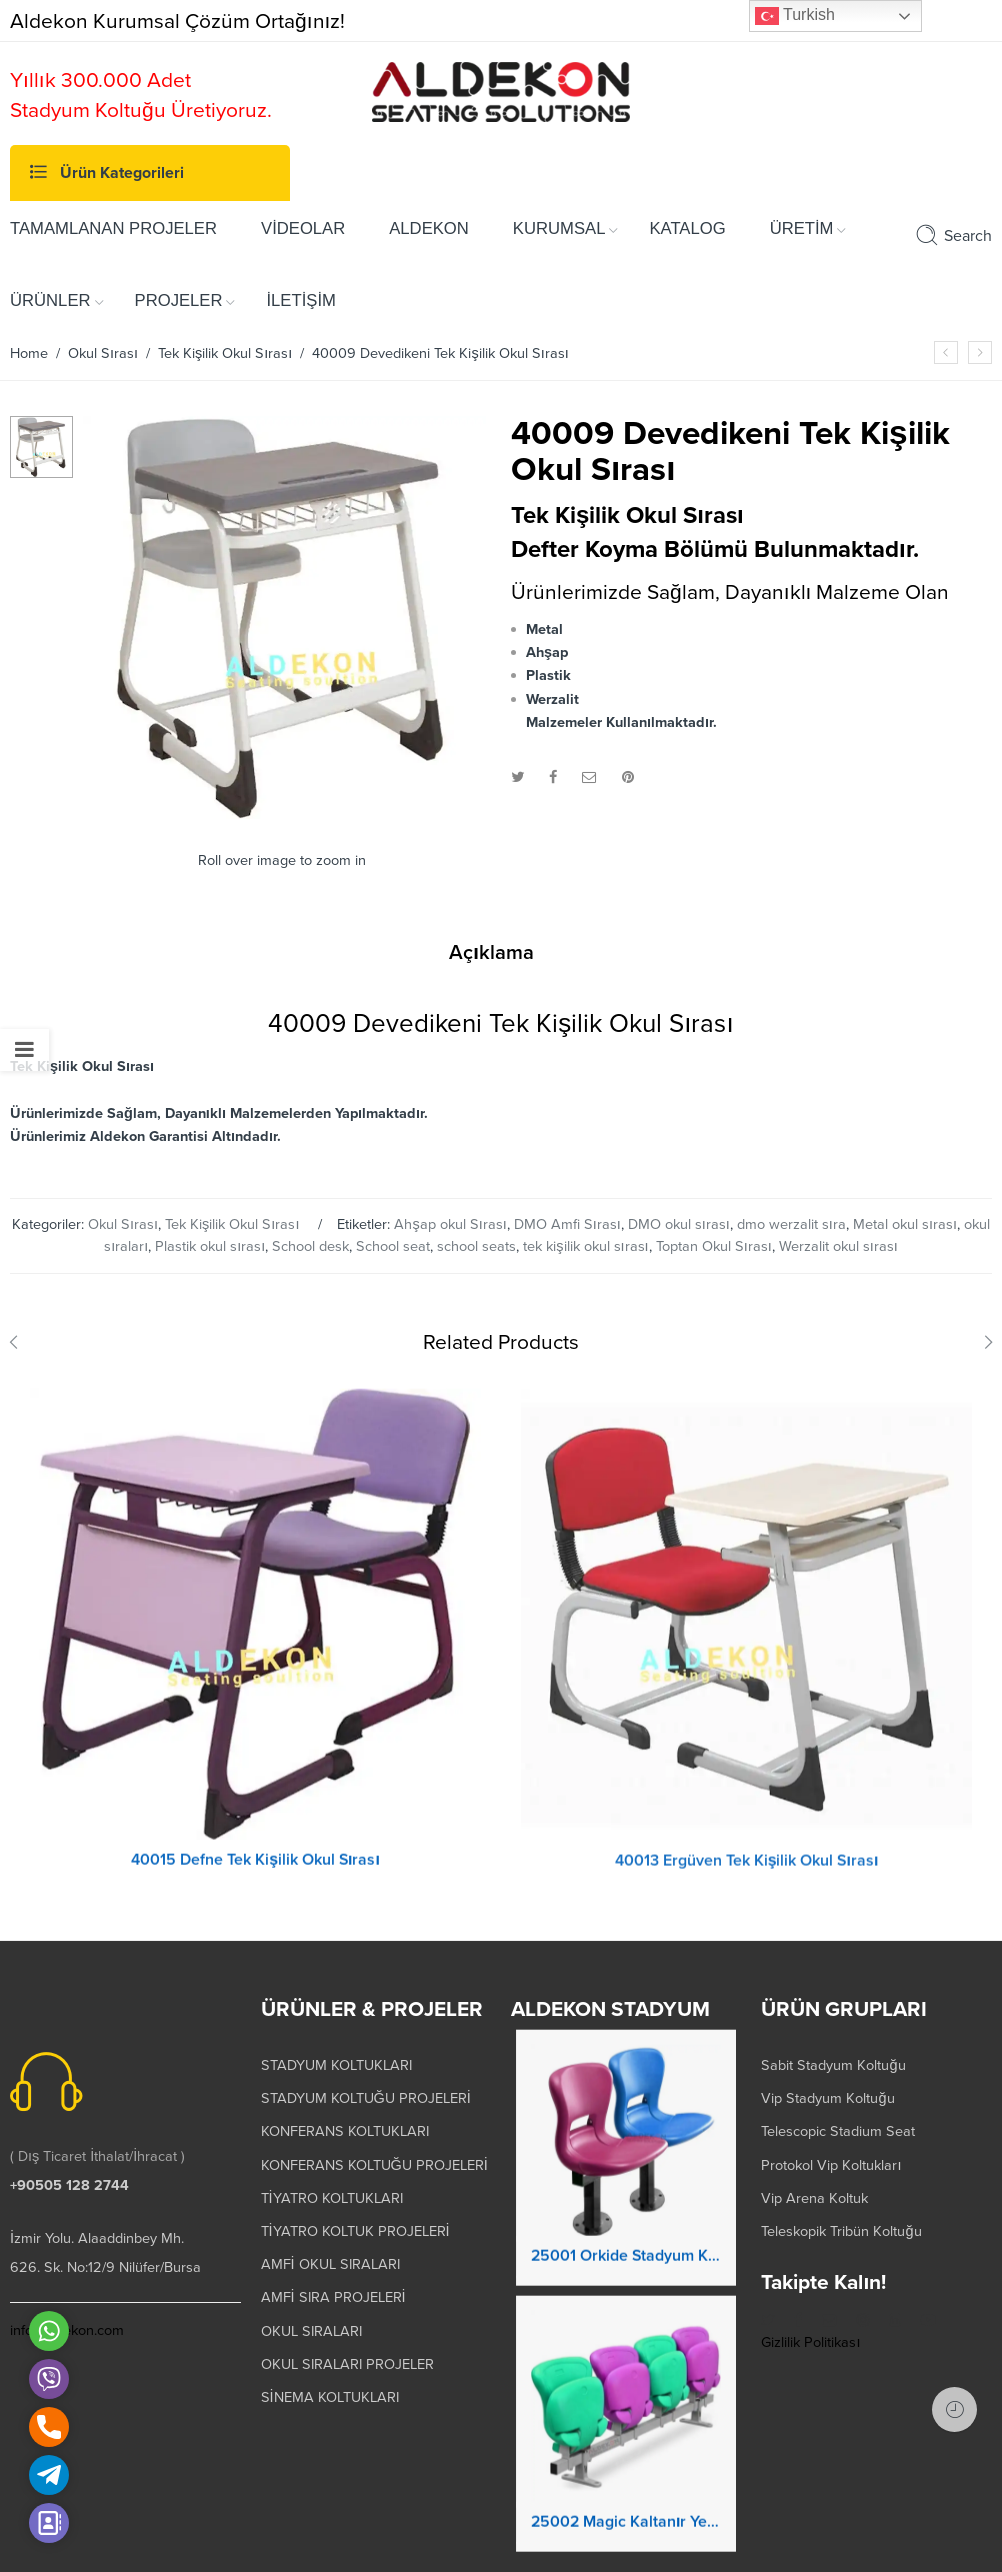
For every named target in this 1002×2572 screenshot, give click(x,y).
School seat (393, 1246)
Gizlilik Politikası (810, 2342)
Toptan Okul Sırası (714, 1246)
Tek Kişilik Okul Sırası (225, 353)
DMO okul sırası (679, 1224)
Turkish (795, 16)
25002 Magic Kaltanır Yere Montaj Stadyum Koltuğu (626, 2540)
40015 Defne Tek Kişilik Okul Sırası (255, 1878)
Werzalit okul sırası (838, 1246)
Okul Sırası (103, 353)
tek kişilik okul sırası (585, 1246)
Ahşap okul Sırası (450, 1224)
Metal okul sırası (905, 1224)
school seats (476, 1246)
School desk (310, 1246)
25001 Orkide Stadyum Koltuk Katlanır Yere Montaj (626, 2274)
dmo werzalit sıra (791, 1224)
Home (29, 353)
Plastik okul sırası (210, 1246)
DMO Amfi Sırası (567, 1224)
